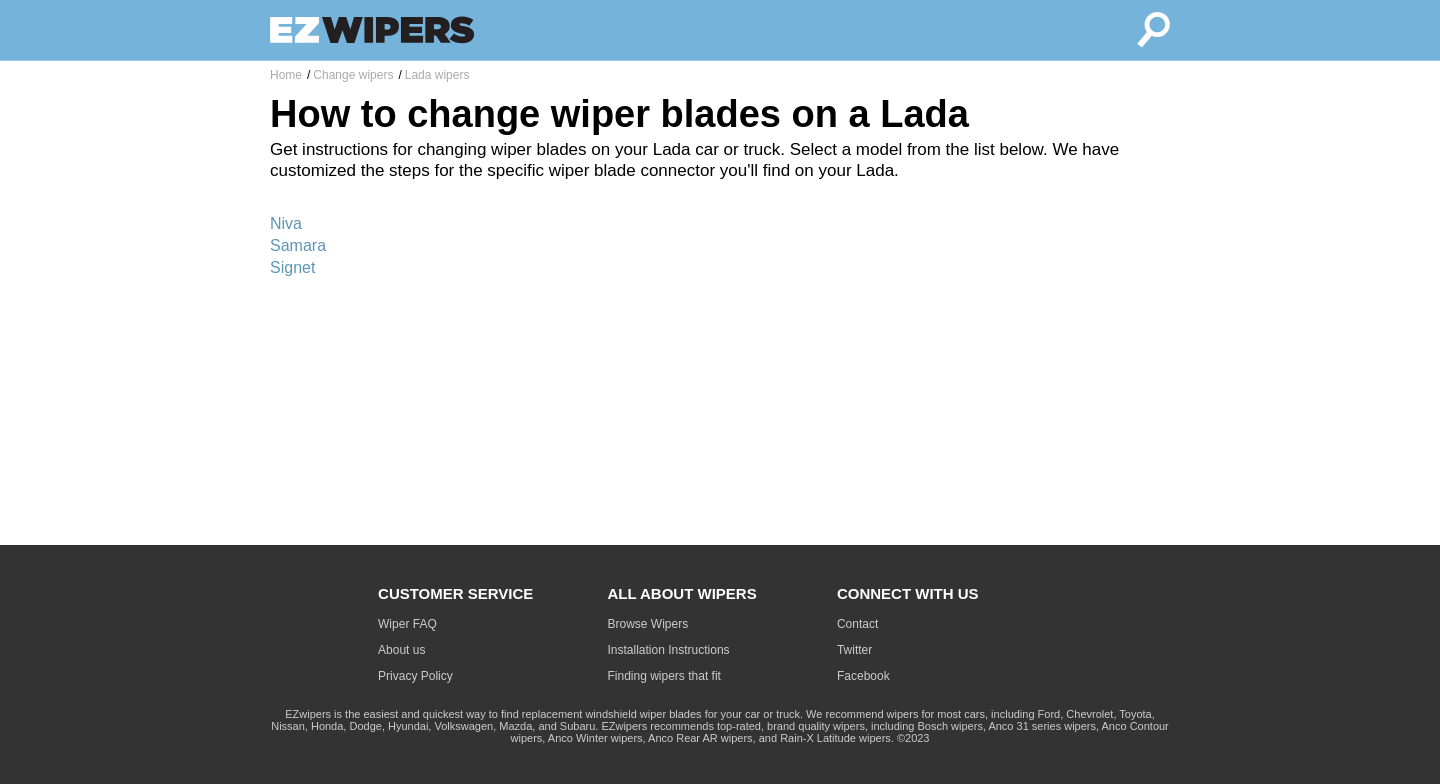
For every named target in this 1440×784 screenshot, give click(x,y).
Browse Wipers (648, 624)
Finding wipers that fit (664, 676)
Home (286, 75)
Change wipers (353, 75)
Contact (857, 624)
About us (401, 650)
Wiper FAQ (407, 624)
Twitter (854, 650)
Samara (298, 245)
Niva (286, 223)
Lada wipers (437, 75)
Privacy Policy (415, 676)
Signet (292, 267)
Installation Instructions (669, 650)
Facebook (863, 676)
